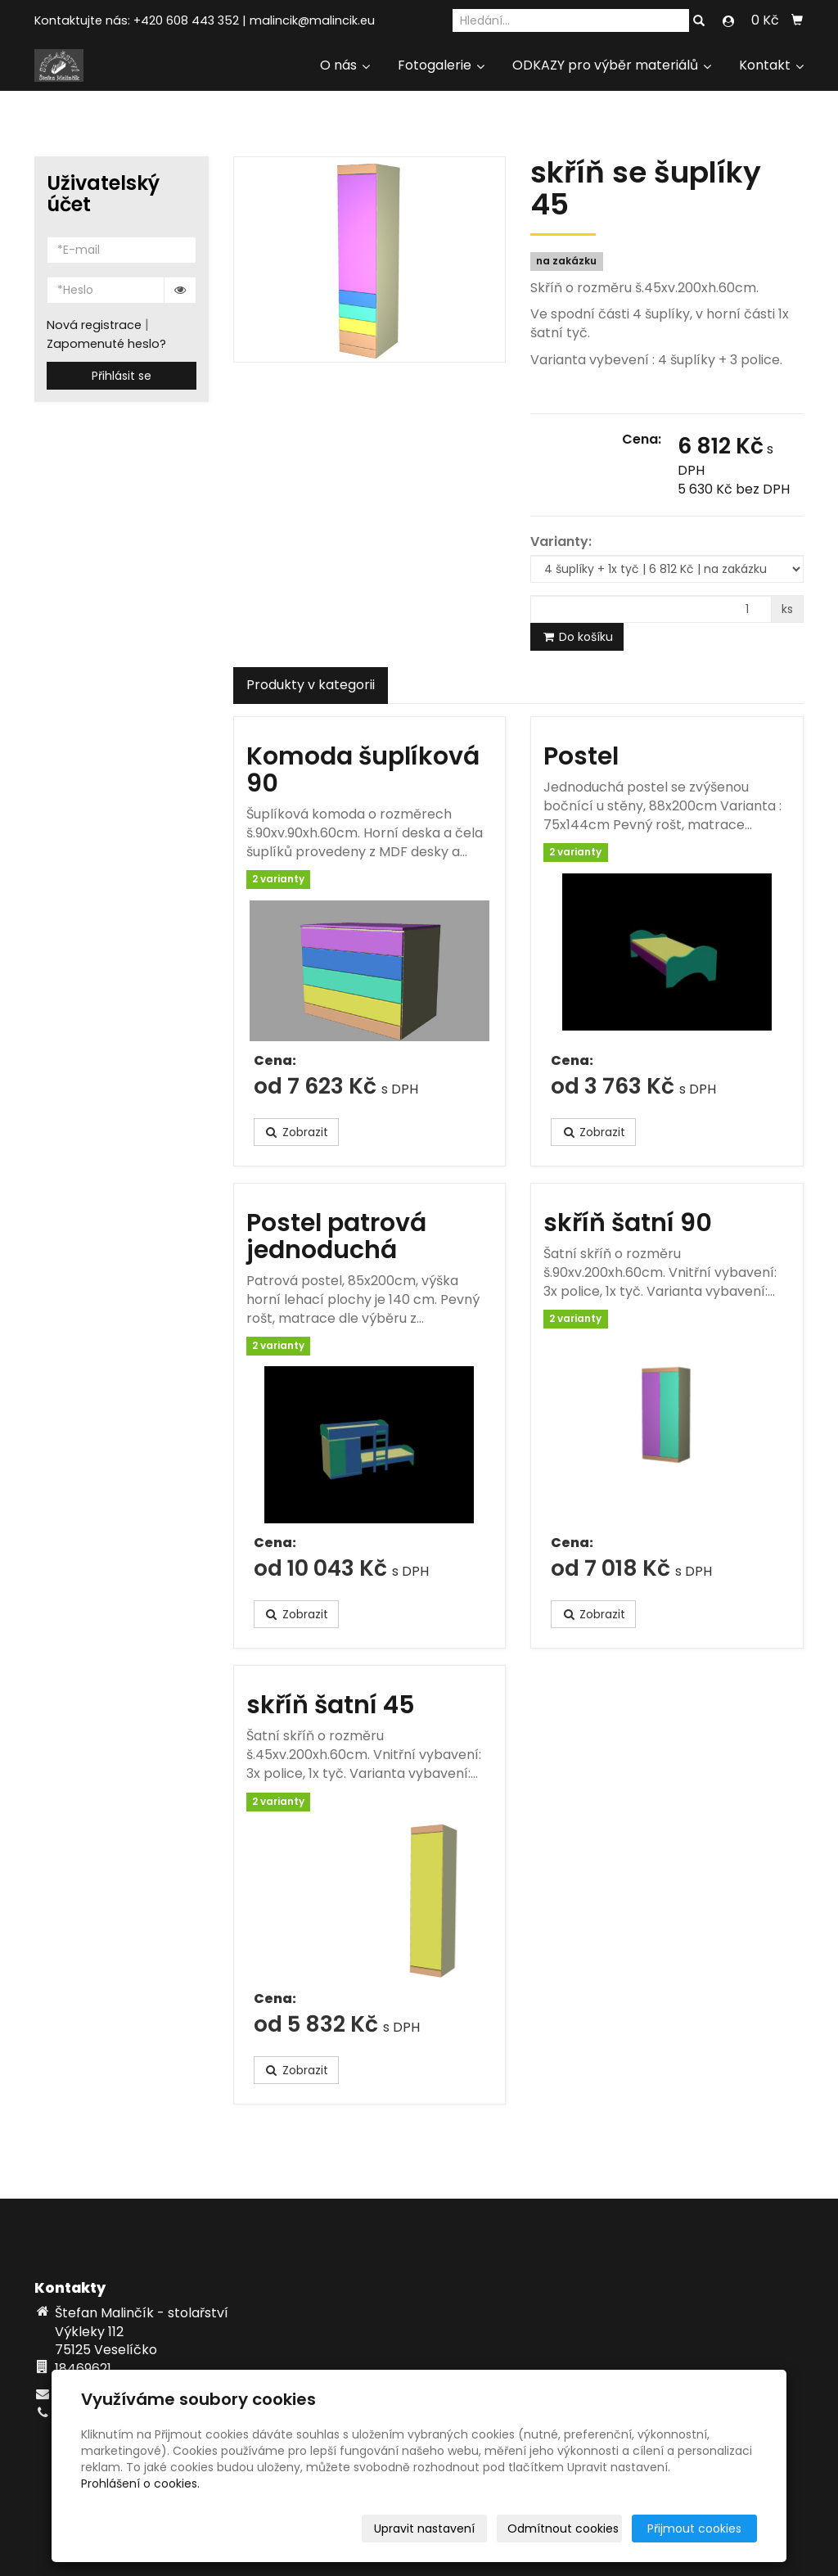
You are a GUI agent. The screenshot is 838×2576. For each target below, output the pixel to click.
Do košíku (577, 637)
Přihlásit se (121, 376)
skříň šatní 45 (330, 1705)
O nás (345, 65)
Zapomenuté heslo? (106, 344)
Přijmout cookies (694, 2528)
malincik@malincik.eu (312, 20)
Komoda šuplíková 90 (363, 770)
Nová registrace (94, 325)
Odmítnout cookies (563, 2528)
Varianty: (561, 542)
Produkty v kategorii (310, 684)
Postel (581, 756)
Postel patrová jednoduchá (336, 1236)
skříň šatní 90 (627, 1223)
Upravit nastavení (424, 2528)
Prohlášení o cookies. (140, 2483)
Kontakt (771, 65)
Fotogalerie (441, 65)
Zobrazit (296, 1132)
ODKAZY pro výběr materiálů (611, 65)
